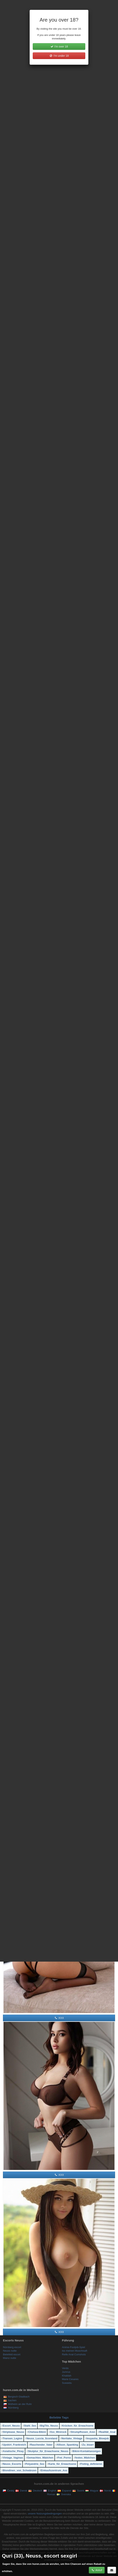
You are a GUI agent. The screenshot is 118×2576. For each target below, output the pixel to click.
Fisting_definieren (91, 2463)
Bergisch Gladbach (19, 2396)
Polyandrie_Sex (34, 2463)
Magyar (91, 2490)
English (50, 2490)
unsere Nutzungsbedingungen (45, 2513)
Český (8, 2490)
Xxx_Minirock (58, 2431)
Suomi (78, 2490)
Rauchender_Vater (41, 2444)
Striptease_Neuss (13, 2431)
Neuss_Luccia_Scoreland (41, 2438)
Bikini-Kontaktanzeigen (87, 2451)
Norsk (105, 2490)
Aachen (12, 2400)
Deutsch (35, 2490)
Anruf (96, 2570)
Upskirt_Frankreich (14, 2444)
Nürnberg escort (12, 2347)
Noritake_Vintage (72, 2438)
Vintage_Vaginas (13, 2457)
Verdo (65, 2368)
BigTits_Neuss (49, 2425)
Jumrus (66, 2371)
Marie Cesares (70, 2379)
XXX (59, 2017)
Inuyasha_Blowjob (97, 2438)
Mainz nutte (9, 2357)
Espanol (64, 2490)
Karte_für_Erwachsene (62, 2463)
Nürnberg (13, 2407)
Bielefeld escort (11, 2354)
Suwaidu (67, 2382)
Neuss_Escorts (12, 2463)
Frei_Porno (64, 2457)
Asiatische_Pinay (13, 2451)
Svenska (64, 2494)
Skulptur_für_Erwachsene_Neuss (48, 2451)
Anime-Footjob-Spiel (73, 2347)
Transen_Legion (12, 2438)
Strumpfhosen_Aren (83, 2431)
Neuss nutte (9, 2350)
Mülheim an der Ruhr (20, 2404)
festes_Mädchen (85, 2457)
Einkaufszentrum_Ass (54, 2470)
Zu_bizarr (88, 2444)
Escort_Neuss (11, 2425)
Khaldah (66, 2375)
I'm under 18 (59, 55)
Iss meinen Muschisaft (74, 2350)
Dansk (21, 2490)
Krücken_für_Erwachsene (77, 2425)
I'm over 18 (59, 46)
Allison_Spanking (67, 2444)
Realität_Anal (107, 2431)
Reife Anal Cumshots (74, 2354)
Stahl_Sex (30, 2425)
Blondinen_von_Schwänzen (19, 2470)
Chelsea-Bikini (37, 2431)
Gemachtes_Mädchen (40, 2457)
